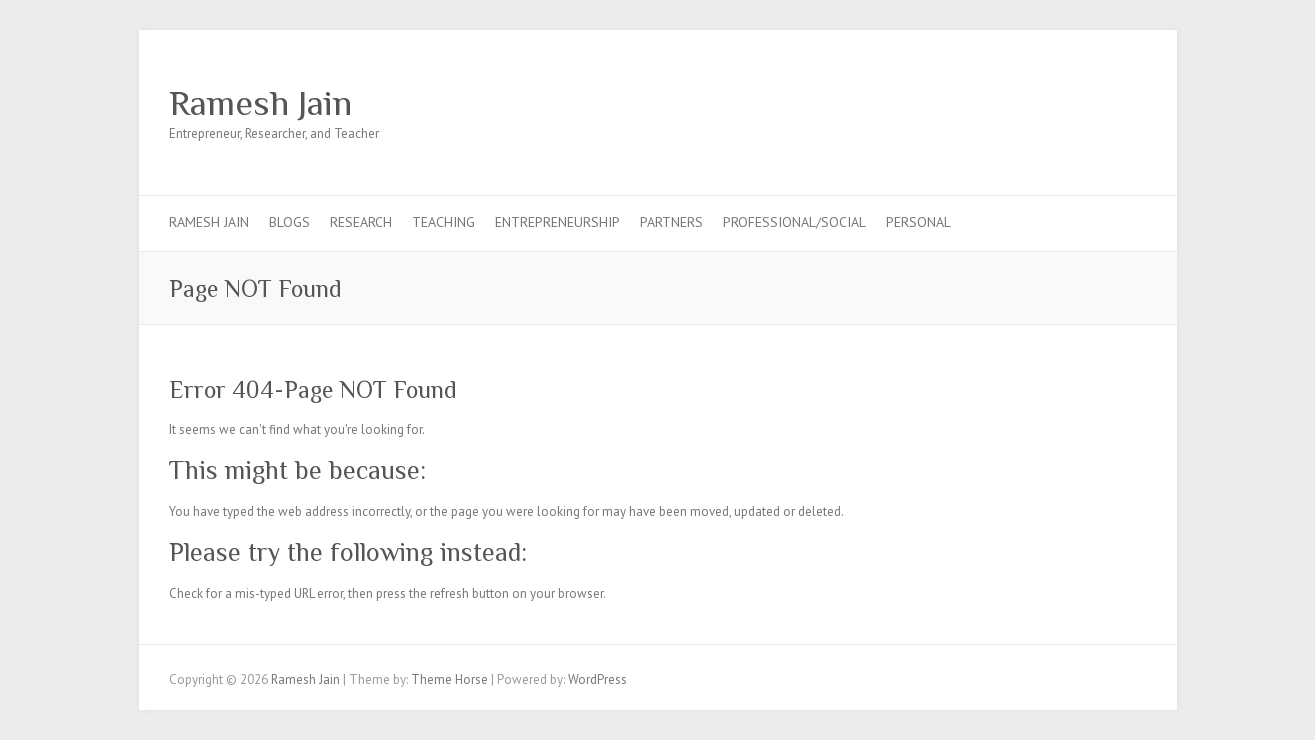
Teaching (443, 222)
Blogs (289, 222)
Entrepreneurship (557, 222)
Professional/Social (794, 222)
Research (361, 222)
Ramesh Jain (260, 103)
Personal (918, 222)
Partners (671, 222)
